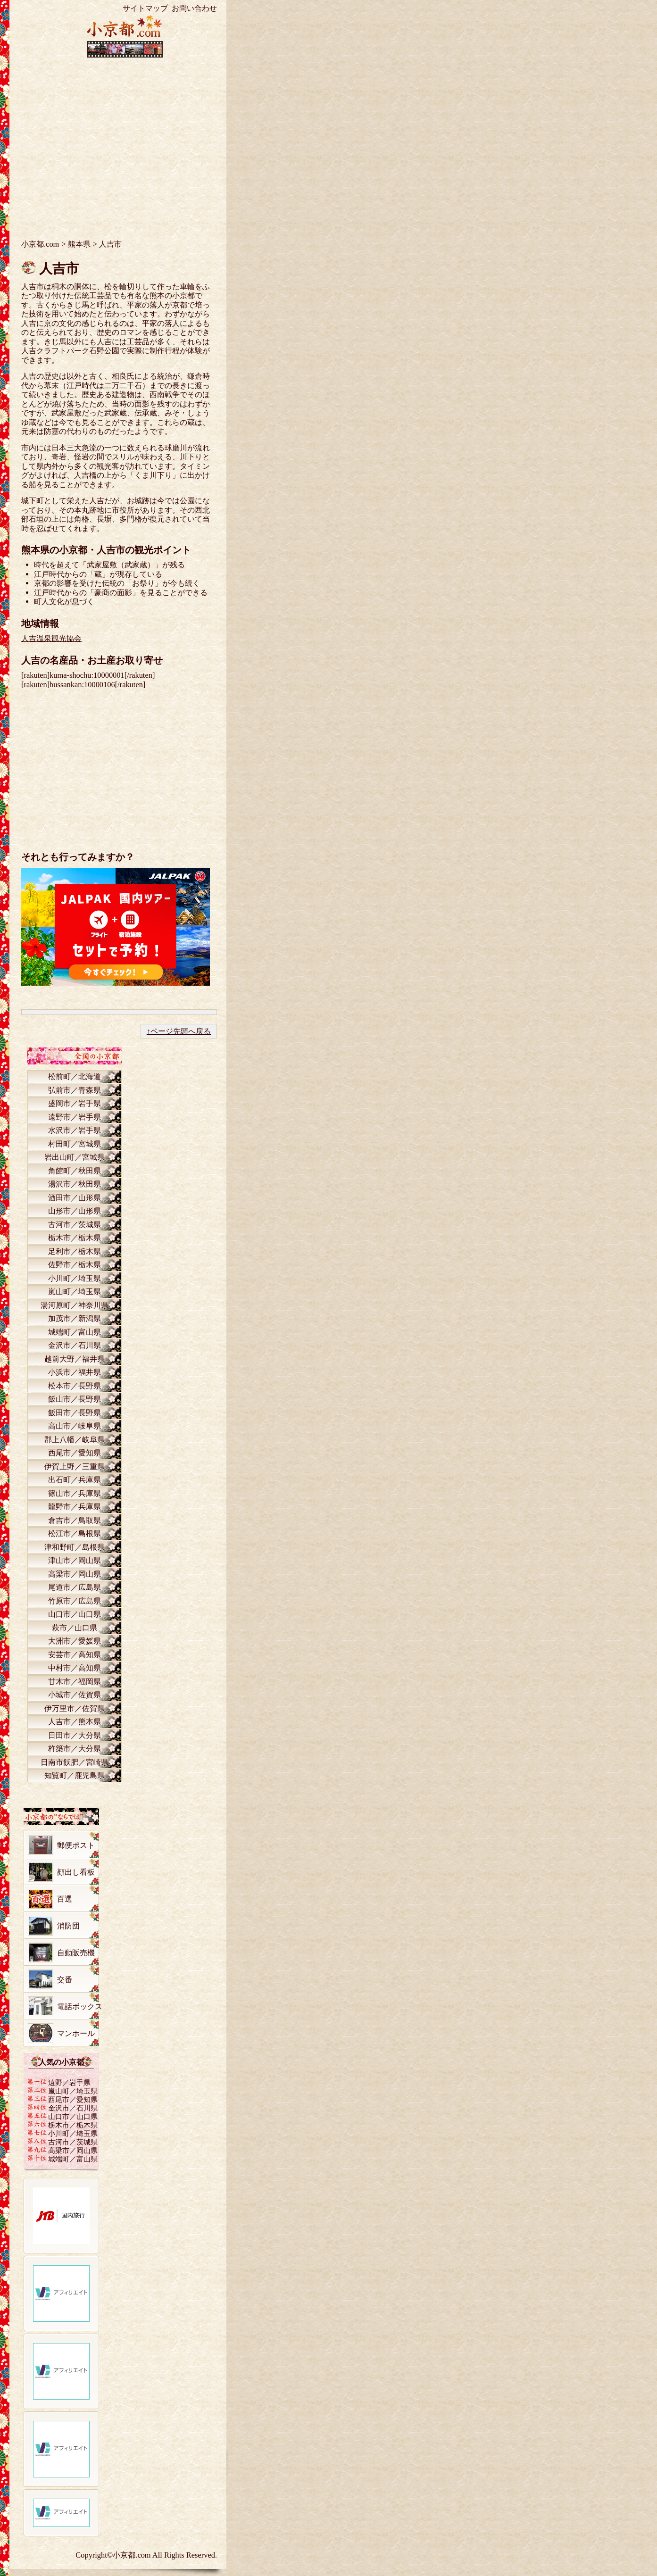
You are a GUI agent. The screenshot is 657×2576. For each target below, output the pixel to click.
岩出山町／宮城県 (74, 1157)
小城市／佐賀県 (74, 1694)
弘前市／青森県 (74, 1090)
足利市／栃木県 (74, 1251)
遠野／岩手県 (69, 2082)
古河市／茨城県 (74, 1224)
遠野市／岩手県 (74, 1117)
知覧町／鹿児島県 (74, 1775)
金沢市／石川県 (74, 1345)
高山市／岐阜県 (74, 1425)
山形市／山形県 (74, 1210)
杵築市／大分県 (74, 1748)
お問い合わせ (194, 8)
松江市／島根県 (74, 1533)
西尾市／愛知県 (74, 1452)
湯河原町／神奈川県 (74, 1305)
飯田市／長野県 (74, 1412)
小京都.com (40, 244)
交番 (64, 1979)
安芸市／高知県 (74, 1654)
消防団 (68, 1925)
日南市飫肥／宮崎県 (74, 1762)
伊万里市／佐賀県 (74, 1708)
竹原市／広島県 (74, 1600)
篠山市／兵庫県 (74, 1493)
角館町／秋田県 (74, 1170)
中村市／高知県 (74, 1667)
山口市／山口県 (74, 1614)
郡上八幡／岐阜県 (74, 1439)
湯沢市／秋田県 (74, 1184)
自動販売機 (76, 1952)
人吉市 (59, 268)
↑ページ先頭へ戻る (179, 1031)
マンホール (76, 2033)
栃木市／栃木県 (74, 1237)
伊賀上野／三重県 (74, 1466)
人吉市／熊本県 (74, 1721)
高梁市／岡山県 (74, 1574)
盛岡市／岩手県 (74, 1103)
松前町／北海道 (74, 1076)
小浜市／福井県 (74, 1372)
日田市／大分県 (74, 1735)
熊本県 (79, 244)
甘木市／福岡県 (74, 1681)
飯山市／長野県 (74, 1399)
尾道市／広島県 (74, 1587)
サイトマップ (145, 8)
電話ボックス (79, 2006)
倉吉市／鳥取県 (74, 1520)
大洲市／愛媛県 (74, 1641)
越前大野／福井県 (74, 1358)
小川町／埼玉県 (74, 1278)
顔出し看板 (76, 1872)
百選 (64, 1899)
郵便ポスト (76, 1845)
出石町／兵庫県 (74, 1479)
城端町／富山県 (74, 1332)
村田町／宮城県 (74, 1143)
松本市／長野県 (74, 1385)
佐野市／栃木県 (74, 1264)
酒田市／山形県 (74, 1197)
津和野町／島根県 (74, 1547)
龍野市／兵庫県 (74, 1506)
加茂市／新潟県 (74, 1318)
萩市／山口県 (74, 1627)
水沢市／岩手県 (74, 1130)
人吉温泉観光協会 (51, 638)
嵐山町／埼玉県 (74, 1291)
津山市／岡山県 (74, 1560)
